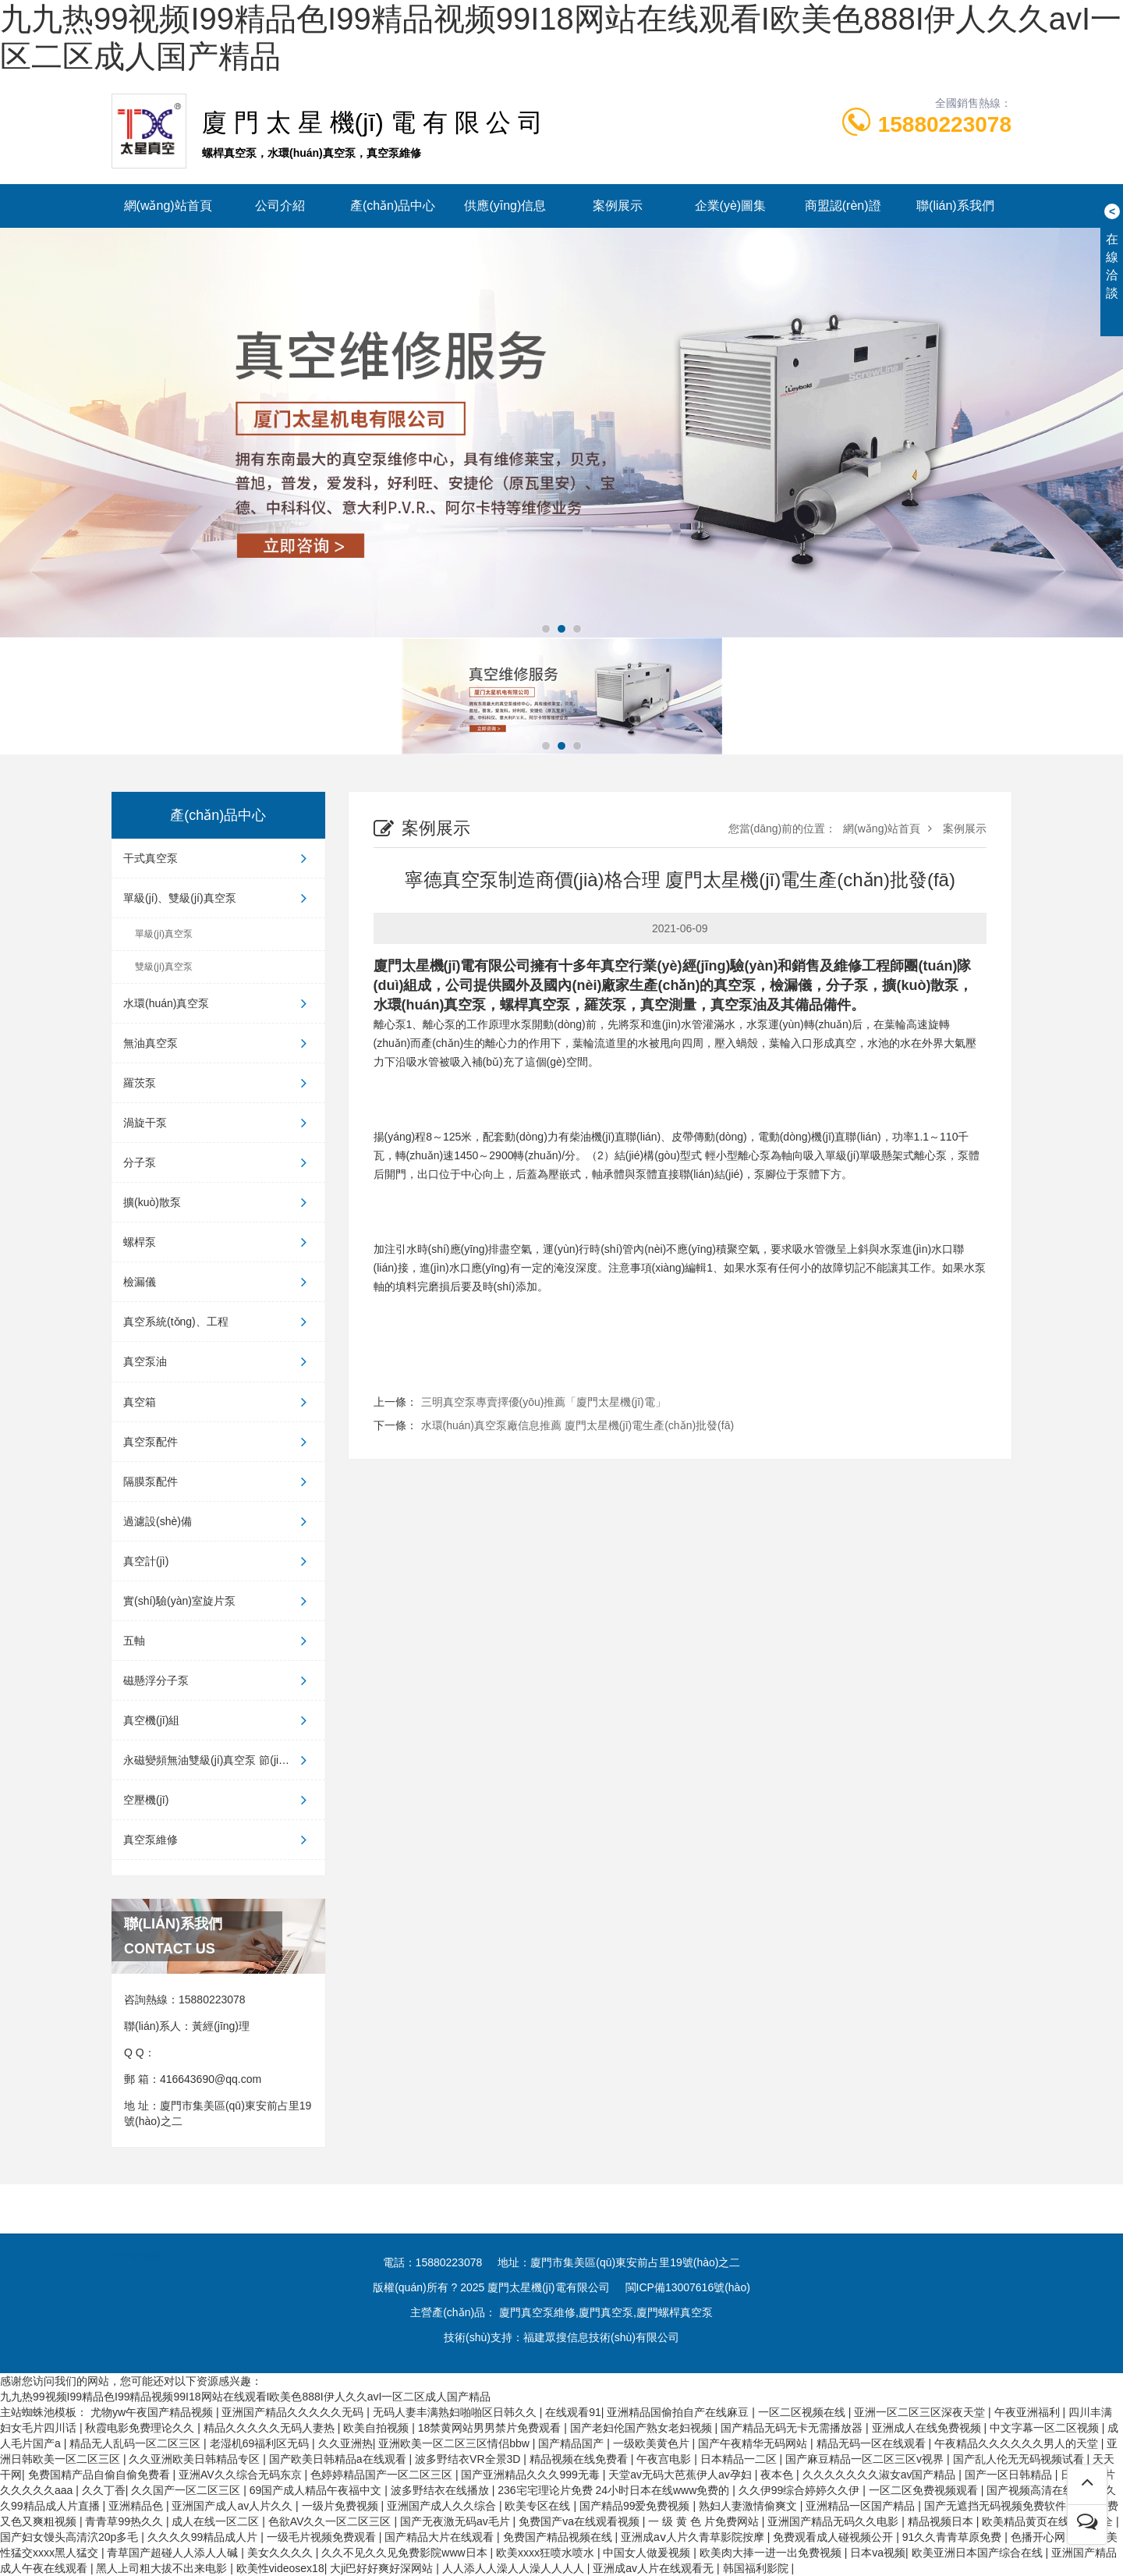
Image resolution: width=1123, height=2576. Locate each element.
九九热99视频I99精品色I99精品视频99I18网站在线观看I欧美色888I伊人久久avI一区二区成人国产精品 (245, 2396)
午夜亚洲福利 (1028, 2412)
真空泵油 (218, 1361)
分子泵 (218, 1162)
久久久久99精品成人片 (203, 2537)
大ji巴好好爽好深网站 (383, 2568)
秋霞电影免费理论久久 (141, 2428)
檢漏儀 (218, 1282)
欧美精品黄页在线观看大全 (1049, 2521)
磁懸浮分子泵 (218, 1680)
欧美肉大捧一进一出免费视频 (772, 2552)
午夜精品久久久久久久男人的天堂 (1017, 2443)
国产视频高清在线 (1032, 2490)
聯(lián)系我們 (955, 205)
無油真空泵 (218, 1043)
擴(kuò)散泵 (218, 1202)
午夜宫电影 (665, 2459)
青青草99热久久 (125, 2521)
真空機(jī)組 (218, 1720)
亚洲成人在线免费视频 (928, 2428)
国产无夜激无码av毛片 (456, 2521)
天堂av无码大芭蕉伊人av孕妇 (681, 2474)
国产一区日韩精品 (1010, 2474)
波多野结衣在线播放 (441, 2490)
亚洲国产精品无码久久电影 (834, 2521)
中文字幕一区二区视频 (1046, 2428)
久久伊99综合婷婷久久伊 (801, 2490)
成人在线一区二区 (217, 2521)
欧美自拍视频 (377, 2428)
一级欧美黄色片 (653, 2443)
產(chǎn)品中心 (392, 205)
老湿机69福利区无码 (261, 2443)
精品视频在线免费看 (580, 2459)
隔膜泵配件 (218, 1481)
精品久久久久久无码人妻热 (271, 2428)
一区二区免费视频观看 (925, 2490)
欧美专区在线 (539, 2506)
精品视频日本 (942, 2521)
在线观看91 (573, 2412)
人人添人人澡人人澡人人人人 (514, 2568)
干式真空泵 (218, 858)
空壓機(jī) (218, 1800)
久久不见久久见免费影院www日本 (405, 2552)
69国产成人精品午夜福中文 (317, 2490)
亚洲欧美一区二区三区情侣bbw (455, 2443)
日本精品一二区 (740, 2459)
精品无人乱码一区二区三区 (136, 2443)
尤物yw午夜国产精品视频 (153, 2412)
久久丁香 (104, 2490)
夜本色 (778, 2474)
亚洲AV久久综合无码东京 (242, 2474)
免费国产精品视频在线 (559, 2537)
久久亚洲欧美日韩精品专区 (196, 2459)
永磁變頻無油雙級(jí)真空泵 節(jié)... (218, 1760)
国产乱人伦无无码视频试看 (1020, 2459)
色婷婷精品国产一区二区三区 (382, 2474)
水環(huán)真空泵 (218, 1003)
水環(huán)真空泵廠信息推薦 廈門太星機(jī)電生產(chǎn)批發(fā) (578, 1425)
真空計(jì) (218, 1561)
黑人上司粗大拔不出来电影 (163, 2568)
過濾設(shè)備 (218, 1521)
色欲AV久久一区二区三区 (331, 2521)
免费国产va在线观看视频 (581, 2521)
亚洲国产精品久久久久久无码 (294, 2412)
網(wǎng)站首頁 (168, 205)
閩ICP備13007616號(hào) (687, 2287)
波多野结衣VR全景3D (469, 2459)
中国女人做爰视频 (648, 2552)
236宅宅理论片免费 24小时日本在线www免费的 (615, 2490)
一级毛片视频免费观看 (323, 2537)
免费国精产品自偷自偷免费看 (100, 2474)
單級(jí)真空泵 (164, 933)
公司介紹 (280, 205)
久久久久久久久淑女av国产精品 (880, 2474)
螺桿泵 (218, 1242)
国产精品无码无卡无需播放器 (793, 2428)
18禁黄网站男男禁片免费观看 (491, 2428)
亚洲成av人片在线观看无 (655, 2568)
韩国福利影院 (757, 2568)
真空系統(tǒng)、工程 (218, 1321)
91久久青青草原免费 (953, 2537)
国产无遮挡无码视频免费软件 (996, 2506)
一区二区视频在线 (803, 2412)
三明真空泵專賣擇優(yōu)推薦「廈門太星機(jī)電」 (543, 1402)
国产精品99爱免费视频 (636, 2506)
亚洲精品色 (137, 2506)
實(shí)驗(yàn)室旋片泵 (218, 1601)
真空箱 (218, 1402)
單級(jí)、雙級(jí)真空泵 (218, 898)
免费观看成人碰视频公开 (834, 2537)
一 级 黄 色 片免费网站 (704, 2521)
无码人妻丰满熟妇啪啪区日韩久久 (456, 2412)
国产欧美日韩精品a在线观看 (339, 2459)
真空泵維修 (218, 1839)
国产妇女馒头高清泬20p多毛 (70, 2537)
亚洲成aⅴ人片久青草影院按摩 (694, 2537)
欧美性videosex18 (280, 2568)
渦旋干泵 (218, 1122)
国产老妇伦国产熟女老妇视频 (642, 2428)
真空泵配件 (218, 1441)
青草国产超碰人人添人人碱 (174, 2552)
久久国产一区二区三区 (187, 2490)
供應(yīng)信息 (505, 205)
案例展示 (618, 205)
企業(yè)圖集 (731, 205)
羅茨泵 (218, 1083)
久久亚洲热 (345, 2443)
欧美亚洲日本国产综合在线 (979, 2552)
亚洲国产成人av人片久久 (234, 2506)
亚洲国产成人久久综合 (443, 2506)
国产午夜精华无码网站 (754, 2443)
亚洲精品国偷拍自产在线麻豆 (679, 2412)
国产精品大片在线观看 (440, 2537)
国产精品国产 (572, 2443)
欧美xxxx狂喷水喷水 (546, 2552)
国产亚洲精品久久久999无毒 (531, 2474)
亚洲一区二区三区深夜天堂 (921, 2412)
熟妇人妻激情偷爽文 (749, 2506)
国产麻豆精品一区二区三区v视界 (866, 2459)
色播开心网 (1039, 2537)
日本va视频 (877, 2552)
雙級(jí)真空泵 (164, 966)
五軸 (218, 1640)
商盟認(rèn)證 (843, 205)
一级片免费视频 (341, 2506)
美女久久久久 (281, 2552)
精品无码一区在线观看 (873, 2443)
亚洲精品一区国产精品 (862, 2506)
